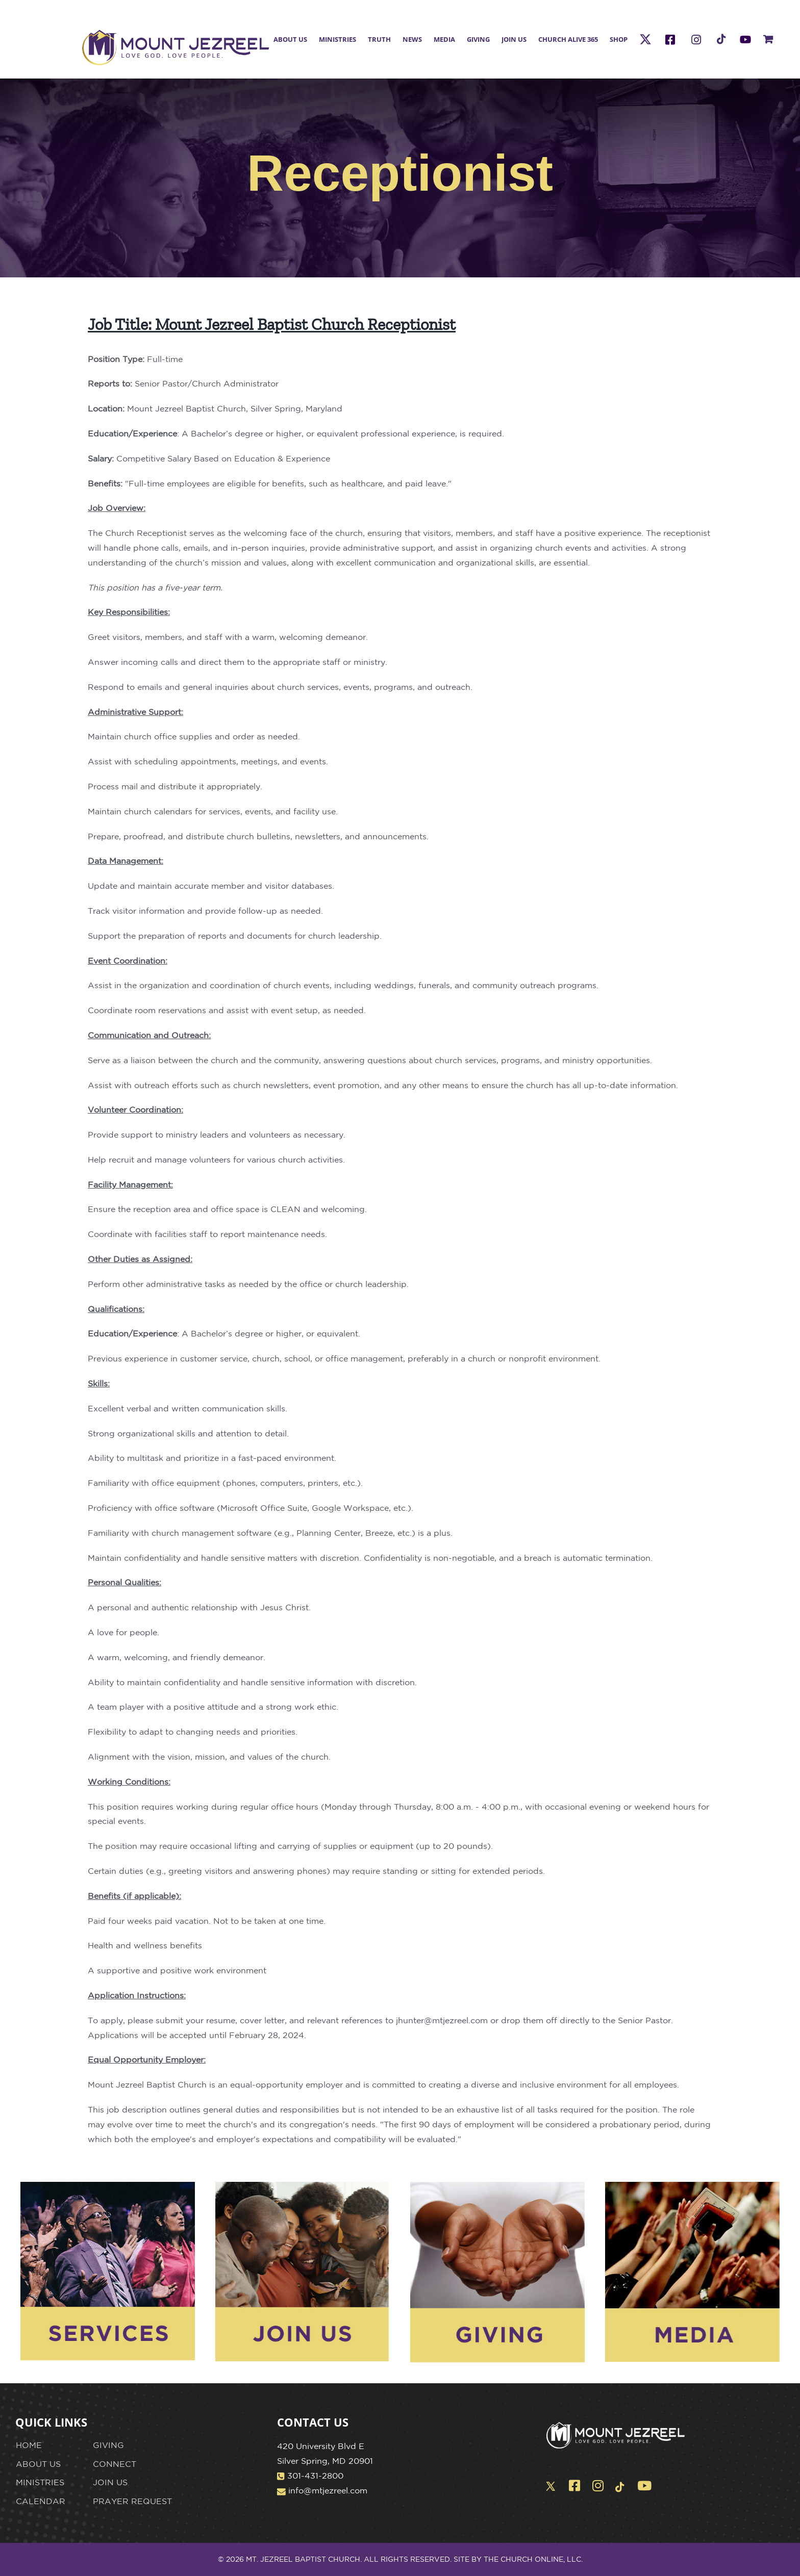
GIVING (108, 2445)
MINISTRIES (40, 2482)
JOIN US (110, 2482)
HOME (29, 2445)
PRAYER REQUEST (132, 2501)
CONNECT (114, 2463)
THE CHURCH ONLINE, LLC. (533, 2559)
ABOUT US (38, 2463)
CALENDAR (40, 2501)
